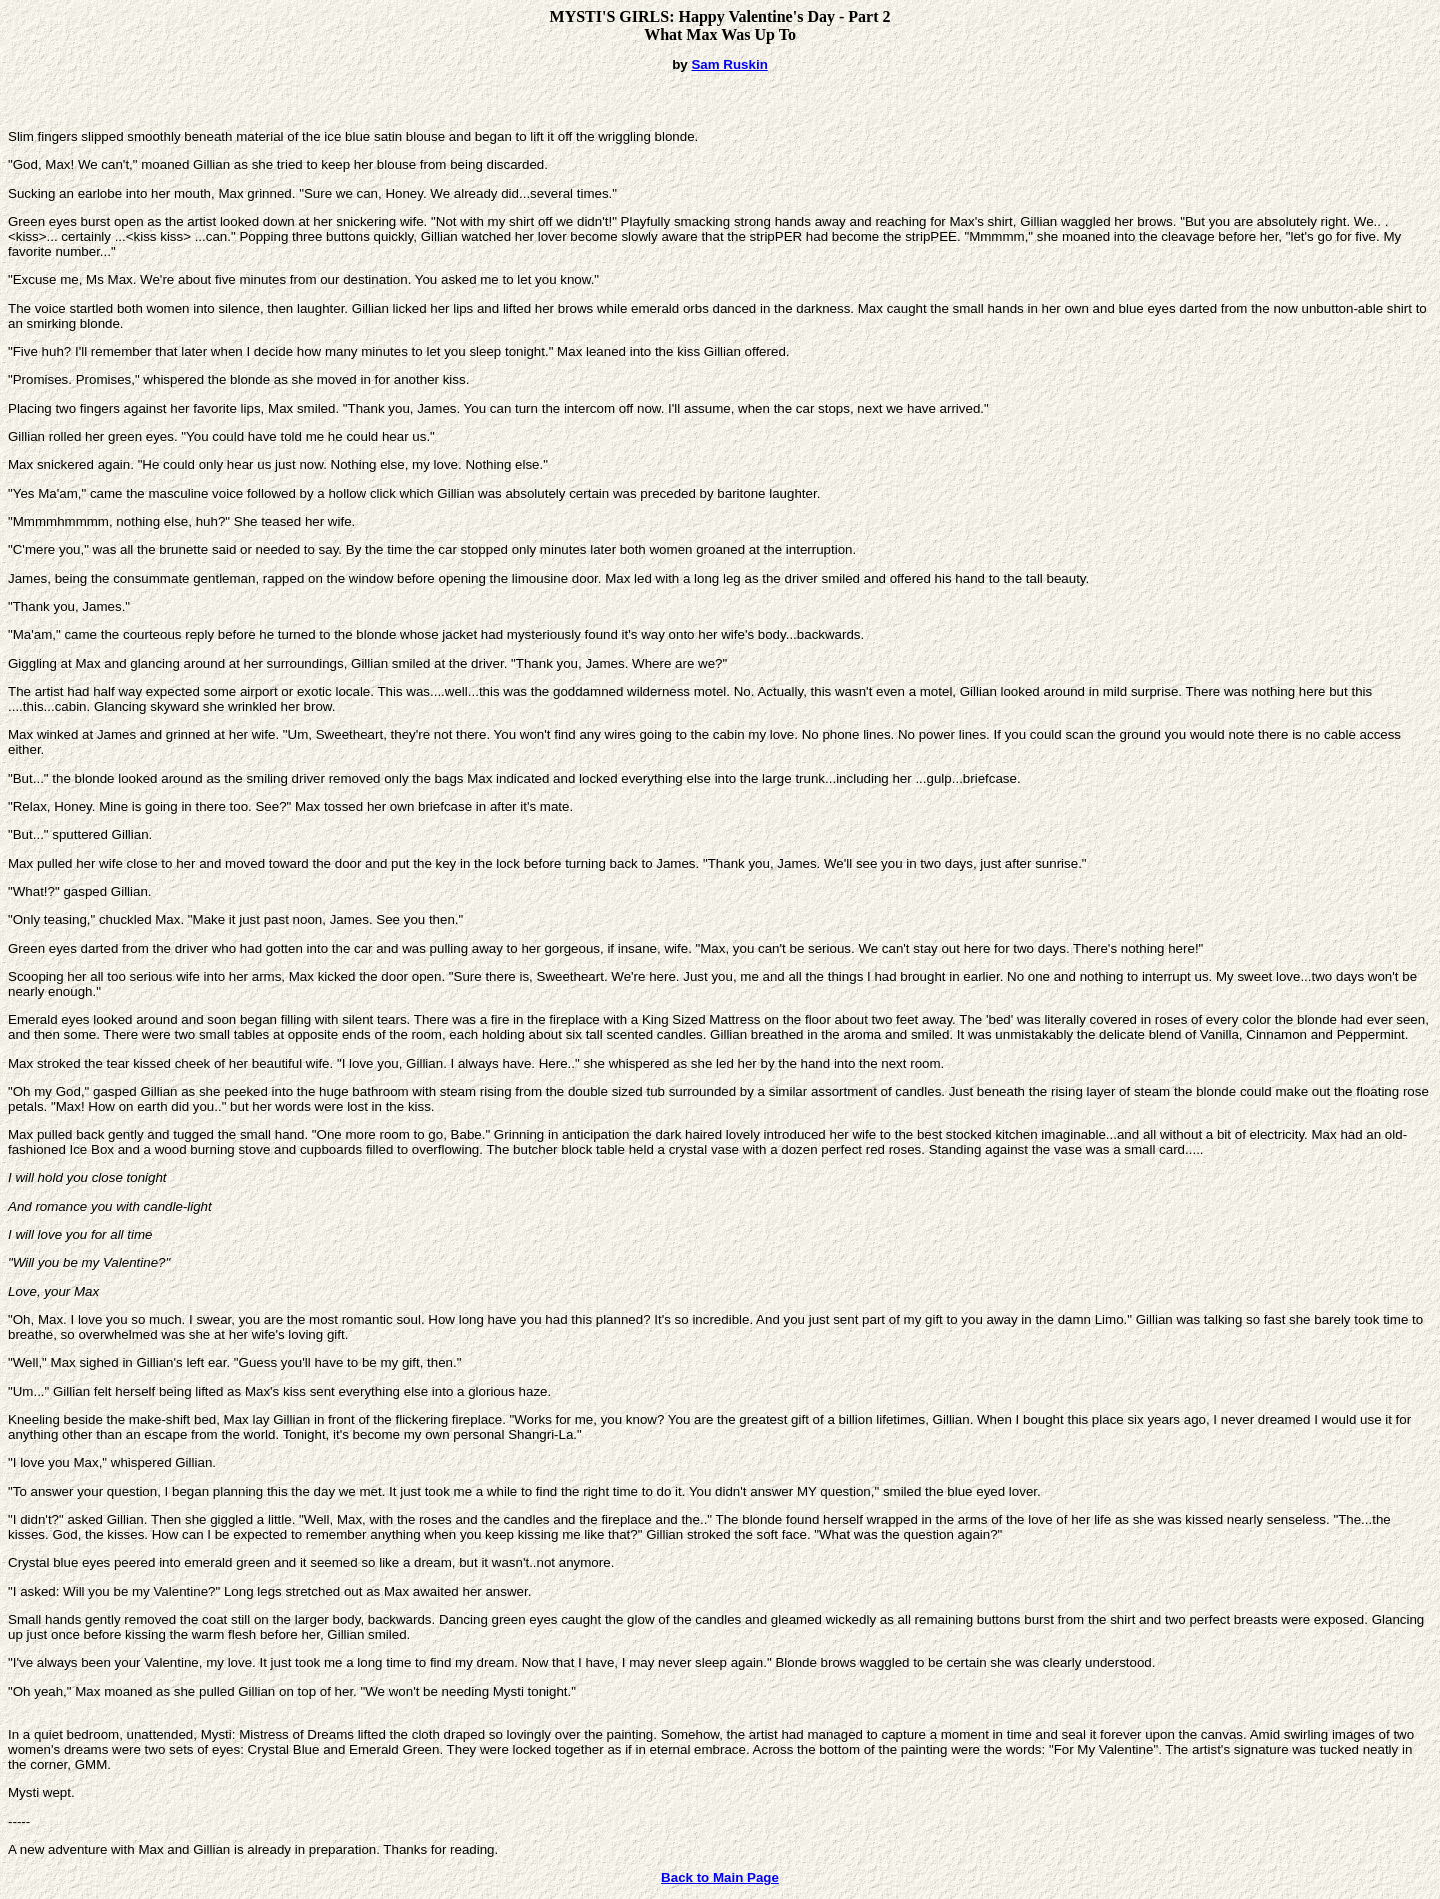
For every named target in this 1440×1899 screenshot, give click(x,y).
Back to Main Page (720, 1877)
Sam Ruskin (729, 64)
